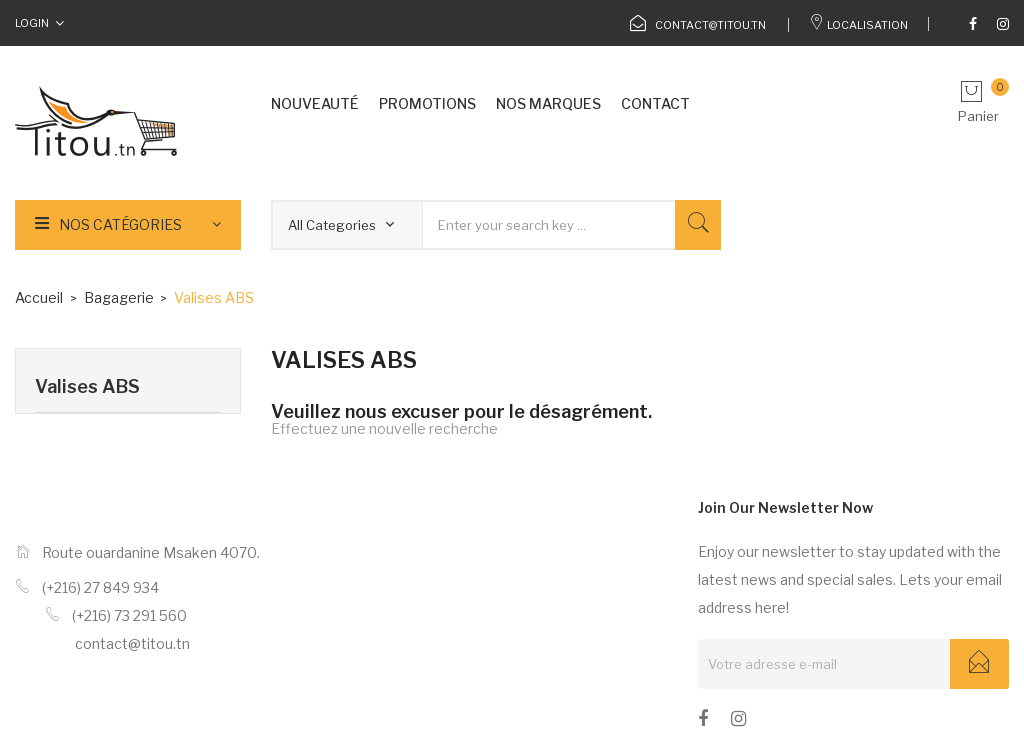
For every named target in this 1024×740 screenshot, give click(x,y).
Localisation (858, 25)
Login (32, 23)
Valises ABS (87, 386)
